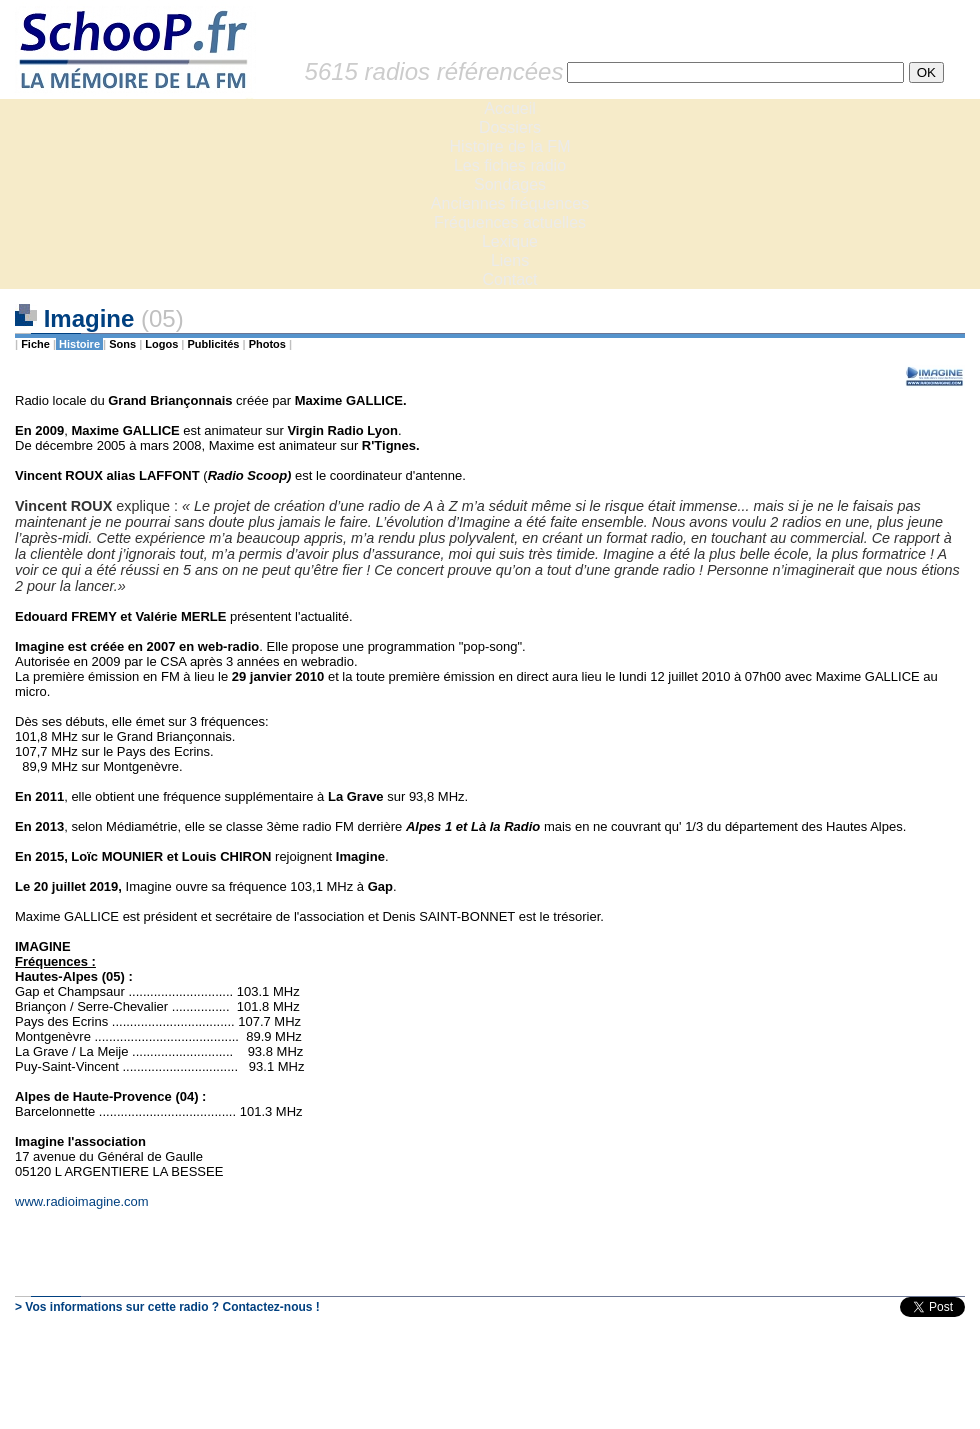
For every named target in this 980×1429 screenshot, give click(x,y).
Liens (510, 260)
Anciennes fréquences (510, 203)
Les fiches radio (510, 165)
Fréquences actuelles (510, 222)
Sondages (510, 184)
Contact (509, 279)
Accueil (510, 108)
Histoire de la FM (510, 146)
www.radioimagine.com (82, 1201)
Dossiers (510, 127)
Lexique (510, 241)
